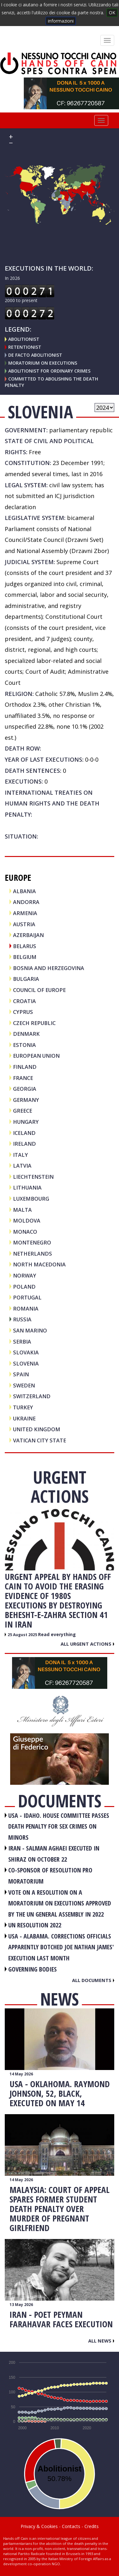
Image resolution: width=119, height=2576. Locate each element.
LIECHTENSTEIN (33, 1176)
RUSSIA (22, 1319)
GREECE (22, 1110)
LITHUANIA (27, 1187)
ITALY (20, 1154)
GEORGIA (24, 1088)
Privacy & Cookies (39, 2526)
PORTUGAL (27, 1297)
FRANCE (23, 1078)
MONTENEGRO (32, 1242)
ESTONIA (24, 1045)
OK (112, 13)
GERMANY (26, 1099)
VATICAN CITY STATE (39, 1440)
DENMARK (26, 1033)
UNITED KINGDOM (36, 1429)
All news (101, 2340)
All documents (93, 1980)
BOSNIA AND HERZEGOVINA (48, 968)
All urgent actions (87, 1644)
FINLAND (24, 1066)
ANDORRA (26, 902)
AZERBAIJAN (28, 935)
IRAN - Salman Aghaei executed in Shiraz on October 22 (53, 1854)
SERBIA (22, 1341)
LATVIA (22, 1165)
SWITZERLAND (31, 1396)
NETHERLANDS (32, 1253)
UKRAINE (24, 1418)
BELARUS (24, 946)
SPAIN (21, 1374)
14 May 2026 (21, 2074)
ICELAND (24, 1132)
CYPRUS (23, 1011)
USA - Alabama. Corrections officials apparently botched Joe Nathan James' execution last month (61, 1947)
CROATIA (24, 1001)
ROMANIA (25, 1308)
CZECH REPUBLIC (34, 1023)
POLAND (24, 1286)
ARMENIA (25, 913)
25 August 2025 (23, 1634)
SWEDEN (24, 1385)
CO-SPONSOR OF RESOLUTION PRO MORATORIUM (50, 1875)
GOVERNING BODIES (32, 1969)
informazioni (61, 21)
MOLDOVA (26, 1220)
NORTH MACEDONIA (39, 1264)
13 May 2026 (21, 2304)
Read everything (57, 1634)
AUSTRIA (24, 924)
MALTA (22, 1209)
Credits (91, 2526)
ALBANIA (24, 891)
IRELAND (24, 1143)
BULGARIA (26, 978)
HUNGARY (26, 1121)
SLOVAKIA (26, 1352)
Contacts (71, 2526)
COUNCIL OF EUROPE (39, 990)
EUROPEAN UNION (36, 1055)
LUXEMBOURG (31, 1198)
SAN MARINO (30, 1330)
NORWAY (24, 1275)
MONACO (25, 1231)
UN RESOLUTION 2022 (34, 1925)
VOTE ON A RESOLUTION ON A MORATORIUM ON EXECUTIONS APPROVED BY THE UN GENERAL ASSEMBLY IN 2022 (59, 1903)
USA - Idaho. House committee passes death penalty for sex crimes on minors (58, 1826)
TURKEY (23, 1407)
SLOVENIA (26, 1363)
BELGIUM (24, 957)
